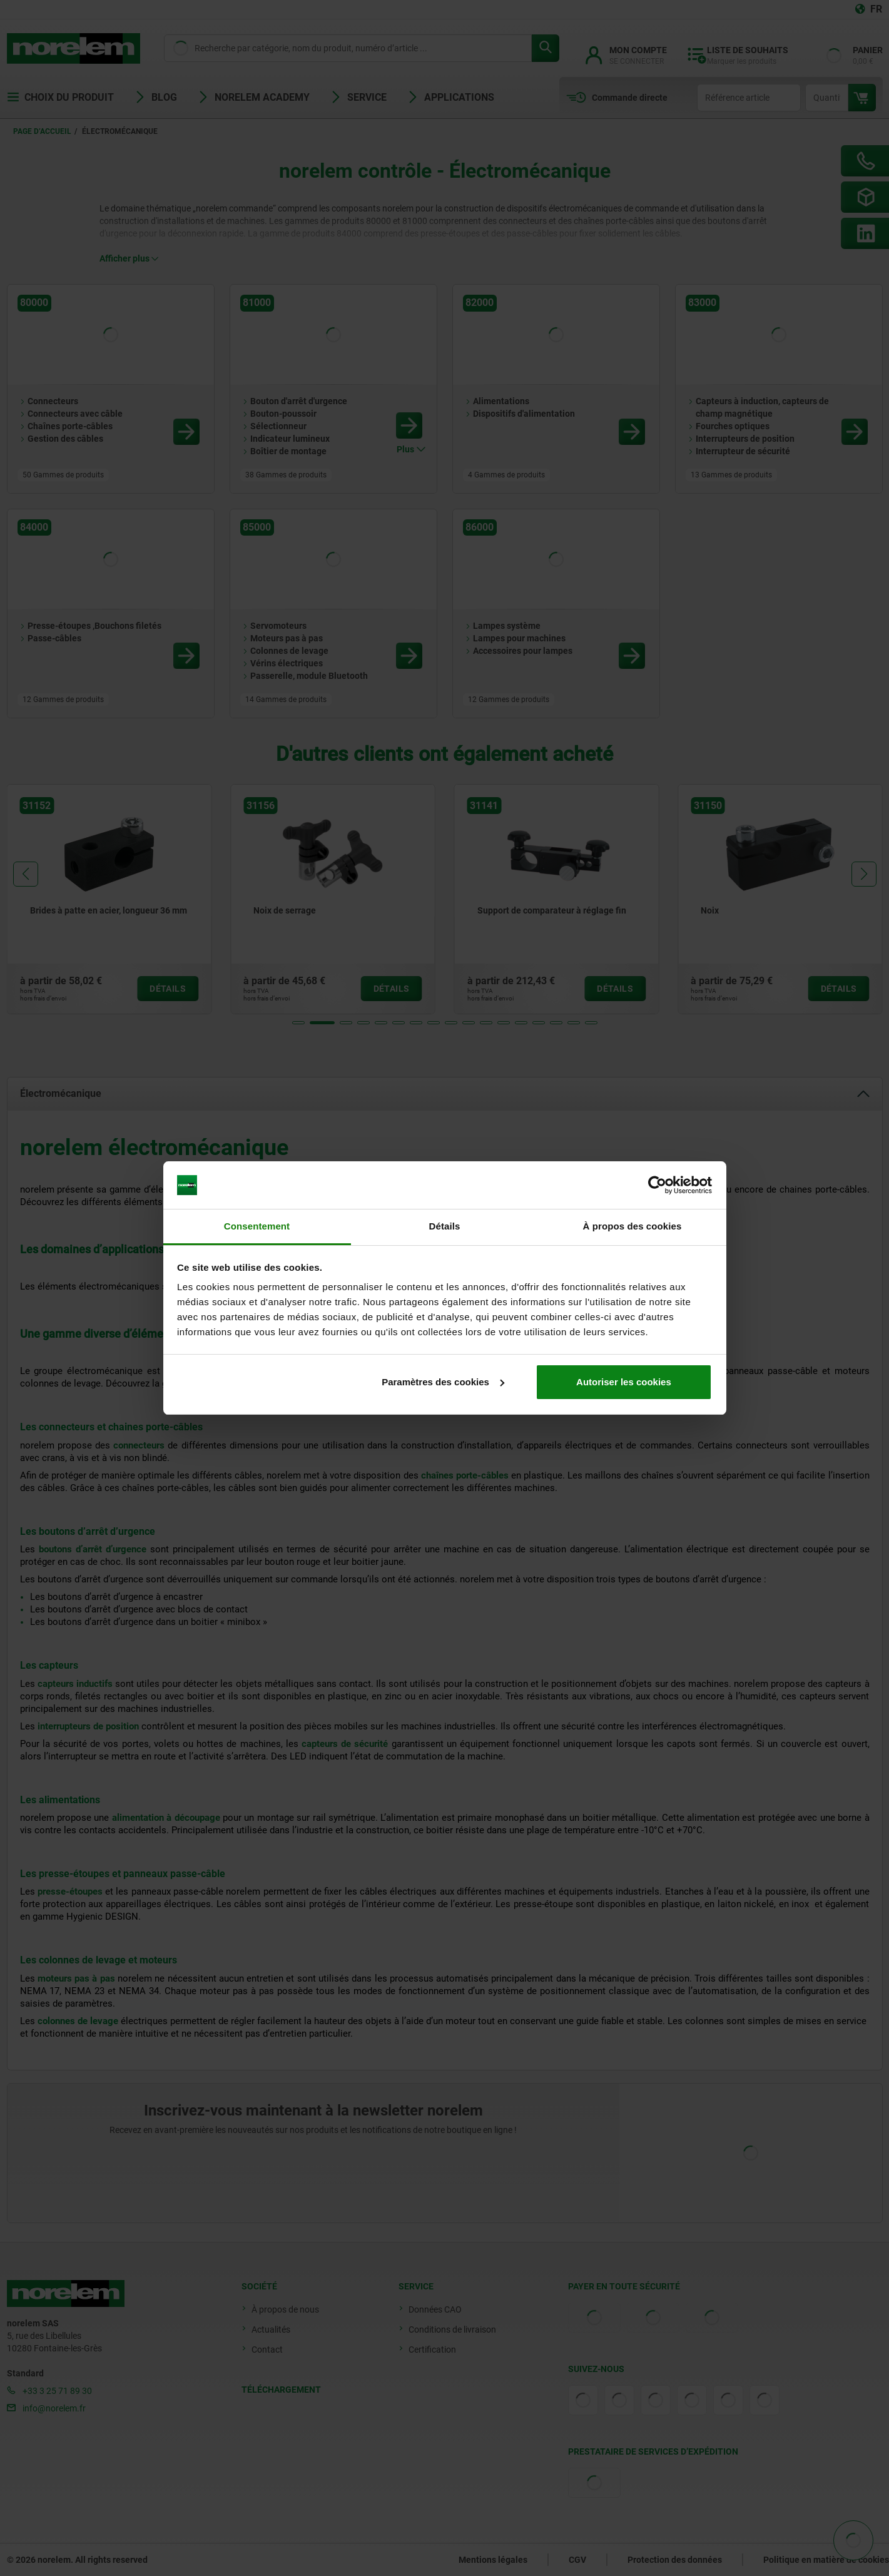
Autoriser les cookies (623, 1382)
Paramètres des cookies (443, 1382)
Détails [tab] (444, 1226)
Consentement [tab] (257, 1226)
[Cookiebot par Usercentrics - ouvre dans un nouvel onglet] (657, 1185)
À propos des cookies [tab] (632, 1226)
